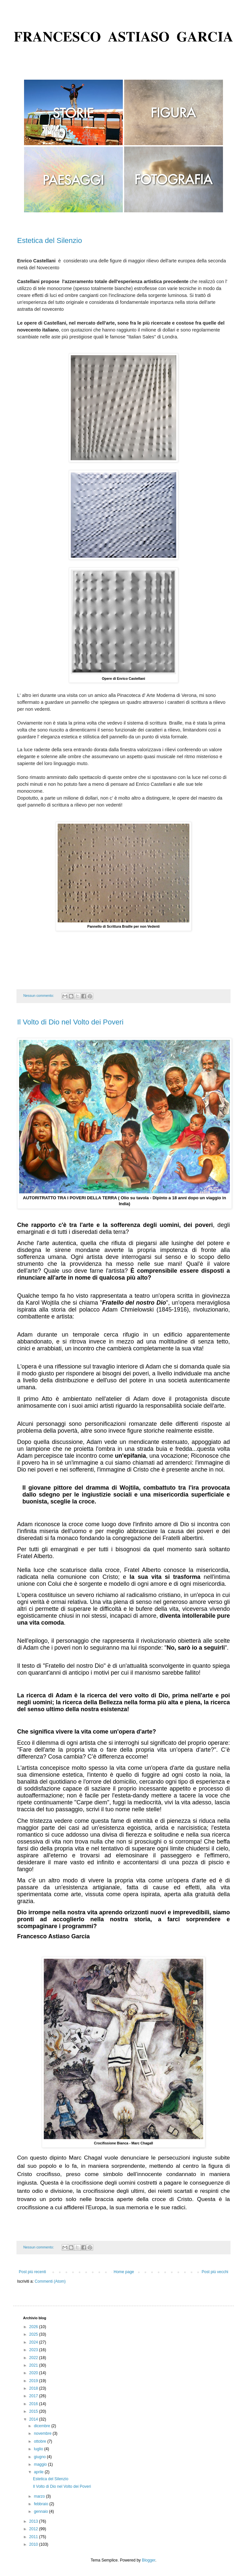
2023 (34, 2350)
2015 (34, 2411)
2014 (34, 2419)
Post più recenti (32, 2272)
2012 (34, 2529)
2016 (34, 2404)
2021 (34, 2365)
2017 (34, 2396)
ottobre (40, 2441)
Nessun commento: (39, 995)
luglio (39, 2449)
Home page (124, 2272)
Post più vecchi (215, 2272)
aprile (39, 2472)
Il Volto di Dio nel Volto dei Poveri (70, 1022)
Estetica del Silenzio (49, 240)
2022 (34, 2357)
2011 (34, 2537)
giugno (40, 2457)
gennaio (41, 2511)
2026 (34, 2326)
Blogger (148, 2560)
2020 (34, 2373)
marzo (40, 2496)
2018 (34, 2388)
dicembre (42, 2426)
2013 (34, 2521)
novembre (43, 2433)
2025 (34, 2334)
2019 (34, 2380)
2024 (34, 2342)
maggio (41, 2464)
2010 (34, 2544)
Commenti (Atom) (50, 2281)
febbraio (41, 2504)
